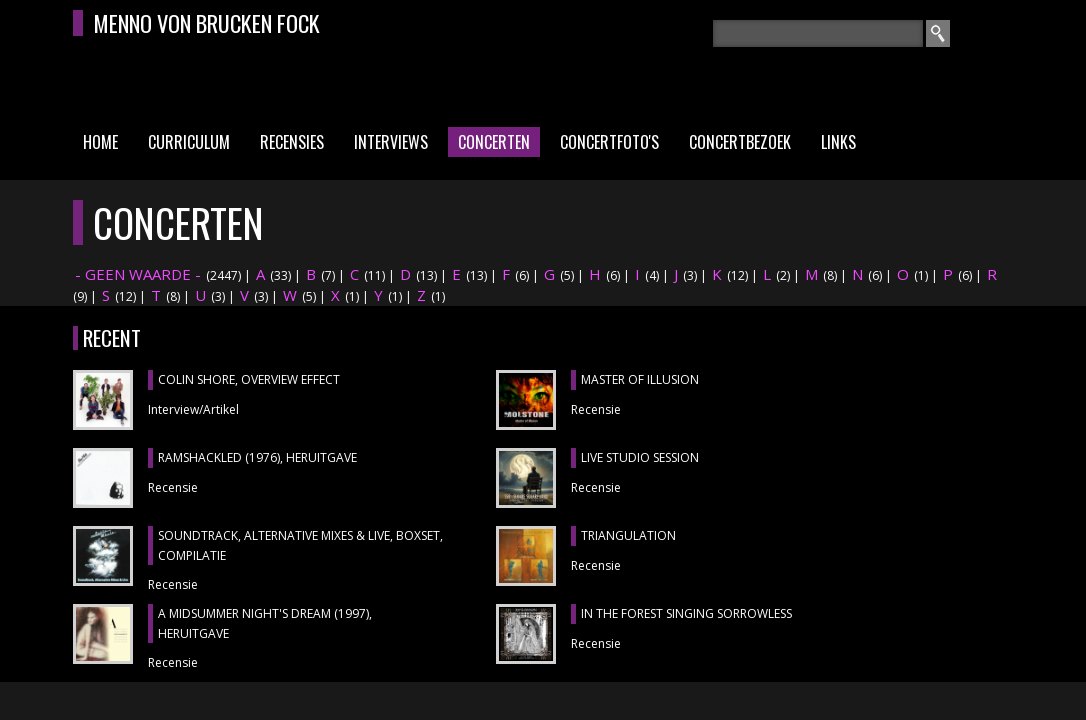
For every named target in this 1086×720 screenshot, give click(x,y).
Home (100, 142)
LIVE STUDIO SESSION (640, 457)
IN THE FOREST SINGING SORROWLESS (686, 613)
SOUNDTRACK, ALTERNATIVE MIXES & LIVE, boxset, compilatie (300, 545)
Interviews (391, 142)
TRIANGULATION (628, 535)
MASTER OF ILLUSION (640, 379)
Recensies (292, 142)
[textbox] (818, 33)
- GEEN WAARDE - (138, 274)
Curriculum (189, 142)
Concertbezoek (740, 142)
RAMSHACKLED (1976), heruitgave (257, 457)
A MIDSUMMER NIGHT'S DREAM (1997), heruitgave (265, 623)
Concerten (494, 142)
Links (838, 142)
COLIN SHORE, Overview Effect (249, 379)
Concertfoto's (609, 142)
